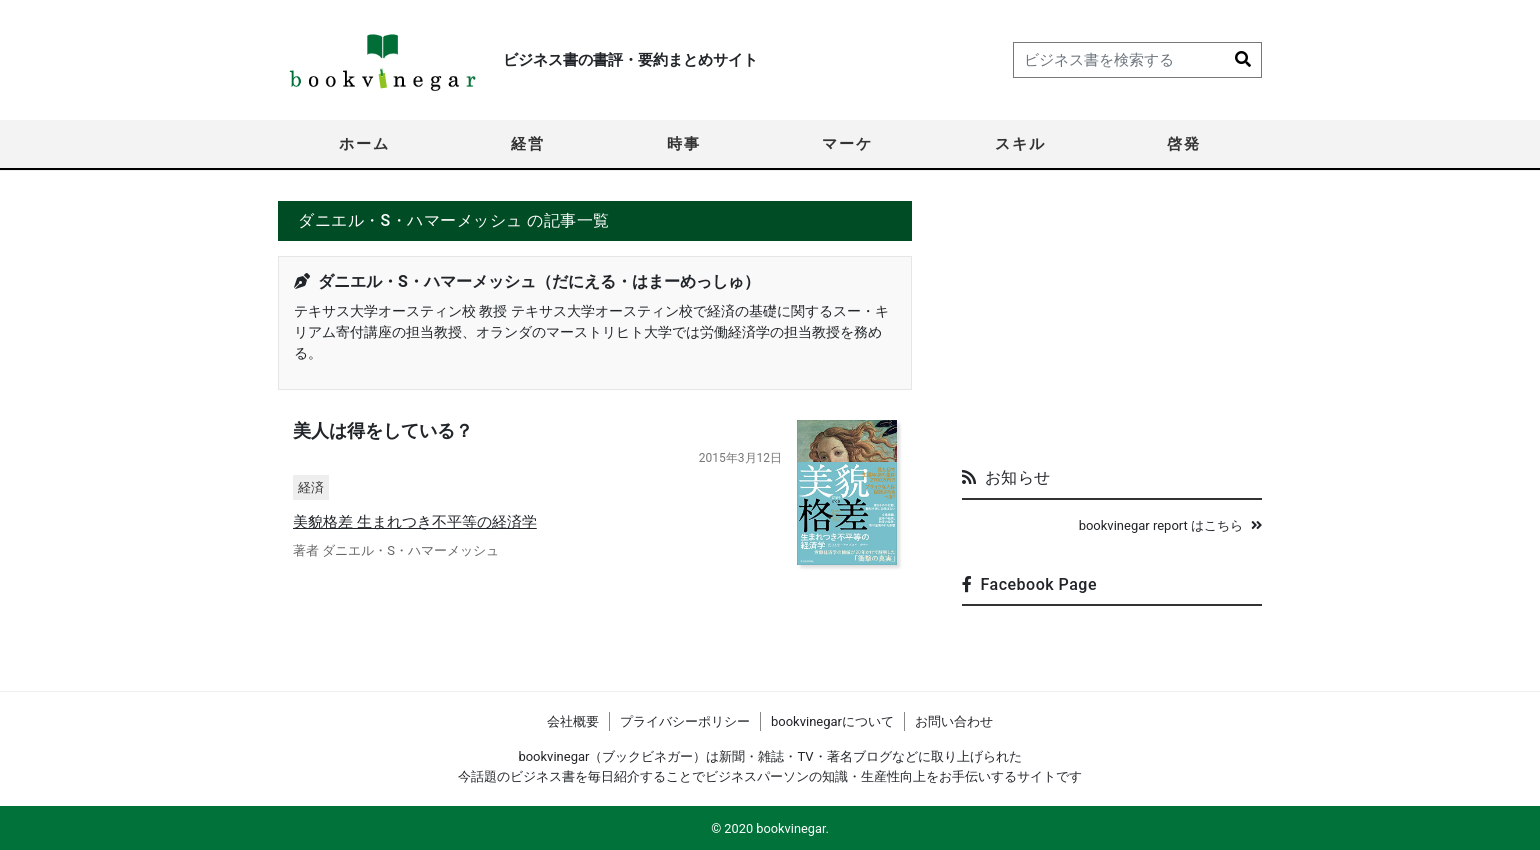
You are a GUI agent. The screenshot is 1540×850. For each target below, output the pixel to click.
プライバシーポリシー (685, 721)
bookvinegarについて (832, 721)
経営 (528, 144)
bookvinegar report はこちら (1170, 525)
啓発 (1184, 144)
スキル (1020, 144)
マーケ (847, 144)
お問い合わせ (954, 721)
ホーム (364, 144)
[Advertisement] (1112, 326)
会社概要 (573, 721)
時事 (684, 144)
